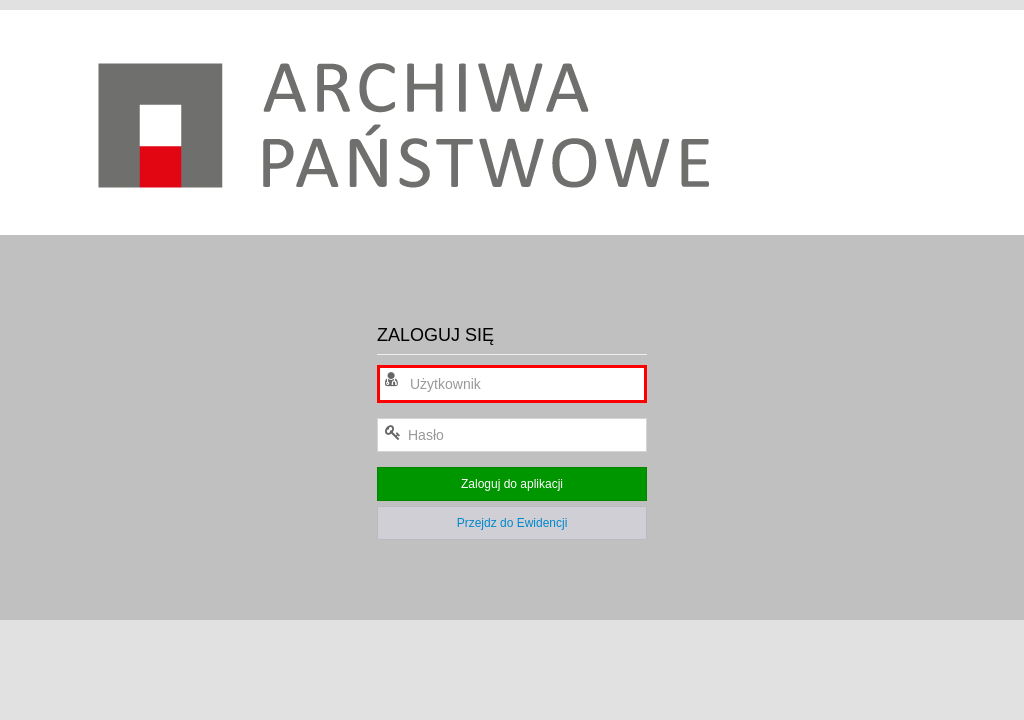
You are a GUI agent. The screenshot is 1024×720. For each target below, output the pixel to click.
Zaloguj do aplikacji (512, 484)
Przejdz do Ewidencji (512, 523)
